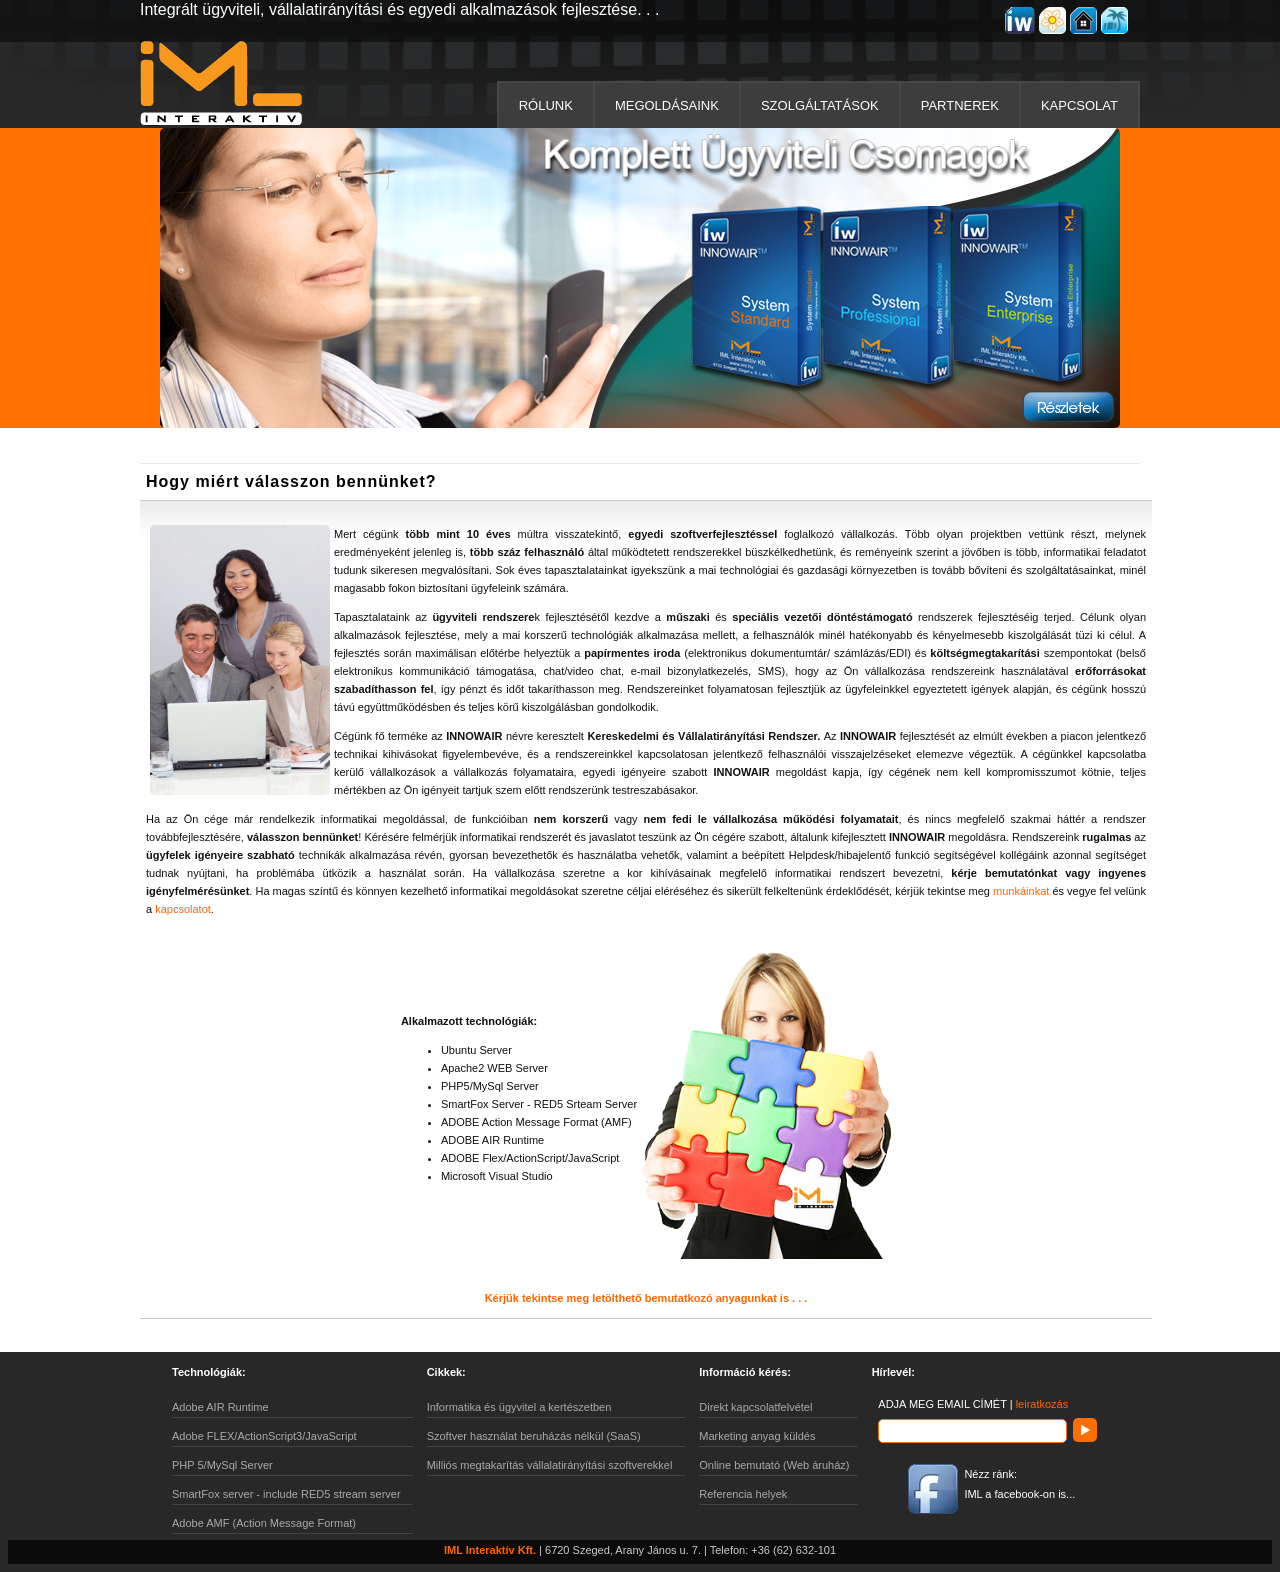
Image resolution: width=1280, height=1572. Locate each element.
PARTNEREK (960, 105)
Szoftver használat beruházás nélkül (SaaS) (534, 1436)
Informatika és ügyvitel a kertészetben (519, 1407)
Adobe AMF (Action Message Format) (264, 1523)
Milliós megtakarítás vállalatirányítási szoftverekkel (550, 1465)
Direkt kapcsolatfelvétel (755, 1407)
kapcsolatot (183, 909)
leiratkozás (1042, 1404)
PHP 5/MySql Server (222, 1465)
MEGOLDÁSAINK (667, 105)
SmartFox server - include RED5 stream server (286, 1494)
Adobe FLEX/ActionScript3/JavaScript (264, 1436)
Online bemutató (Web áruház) (774, 1465)
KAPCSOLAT (1079, 105)
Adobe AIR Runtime (220, 1407)
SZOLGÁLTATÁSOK (820, 105)
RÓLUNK (546, 105)
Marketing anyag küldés (757, 1436)
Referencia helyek (743, 1494)
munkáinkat (1021, 891)
